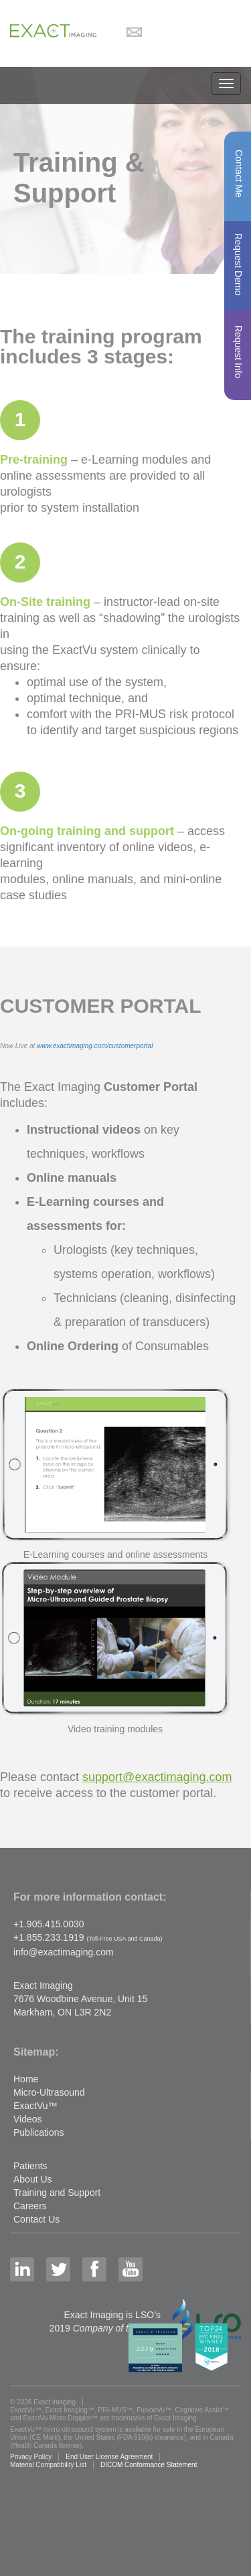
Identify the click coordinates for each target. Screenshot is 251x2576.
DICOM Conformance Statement (148, 2464)
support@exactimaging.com (157, 1777)
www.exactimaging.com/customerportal (95, 1046)
